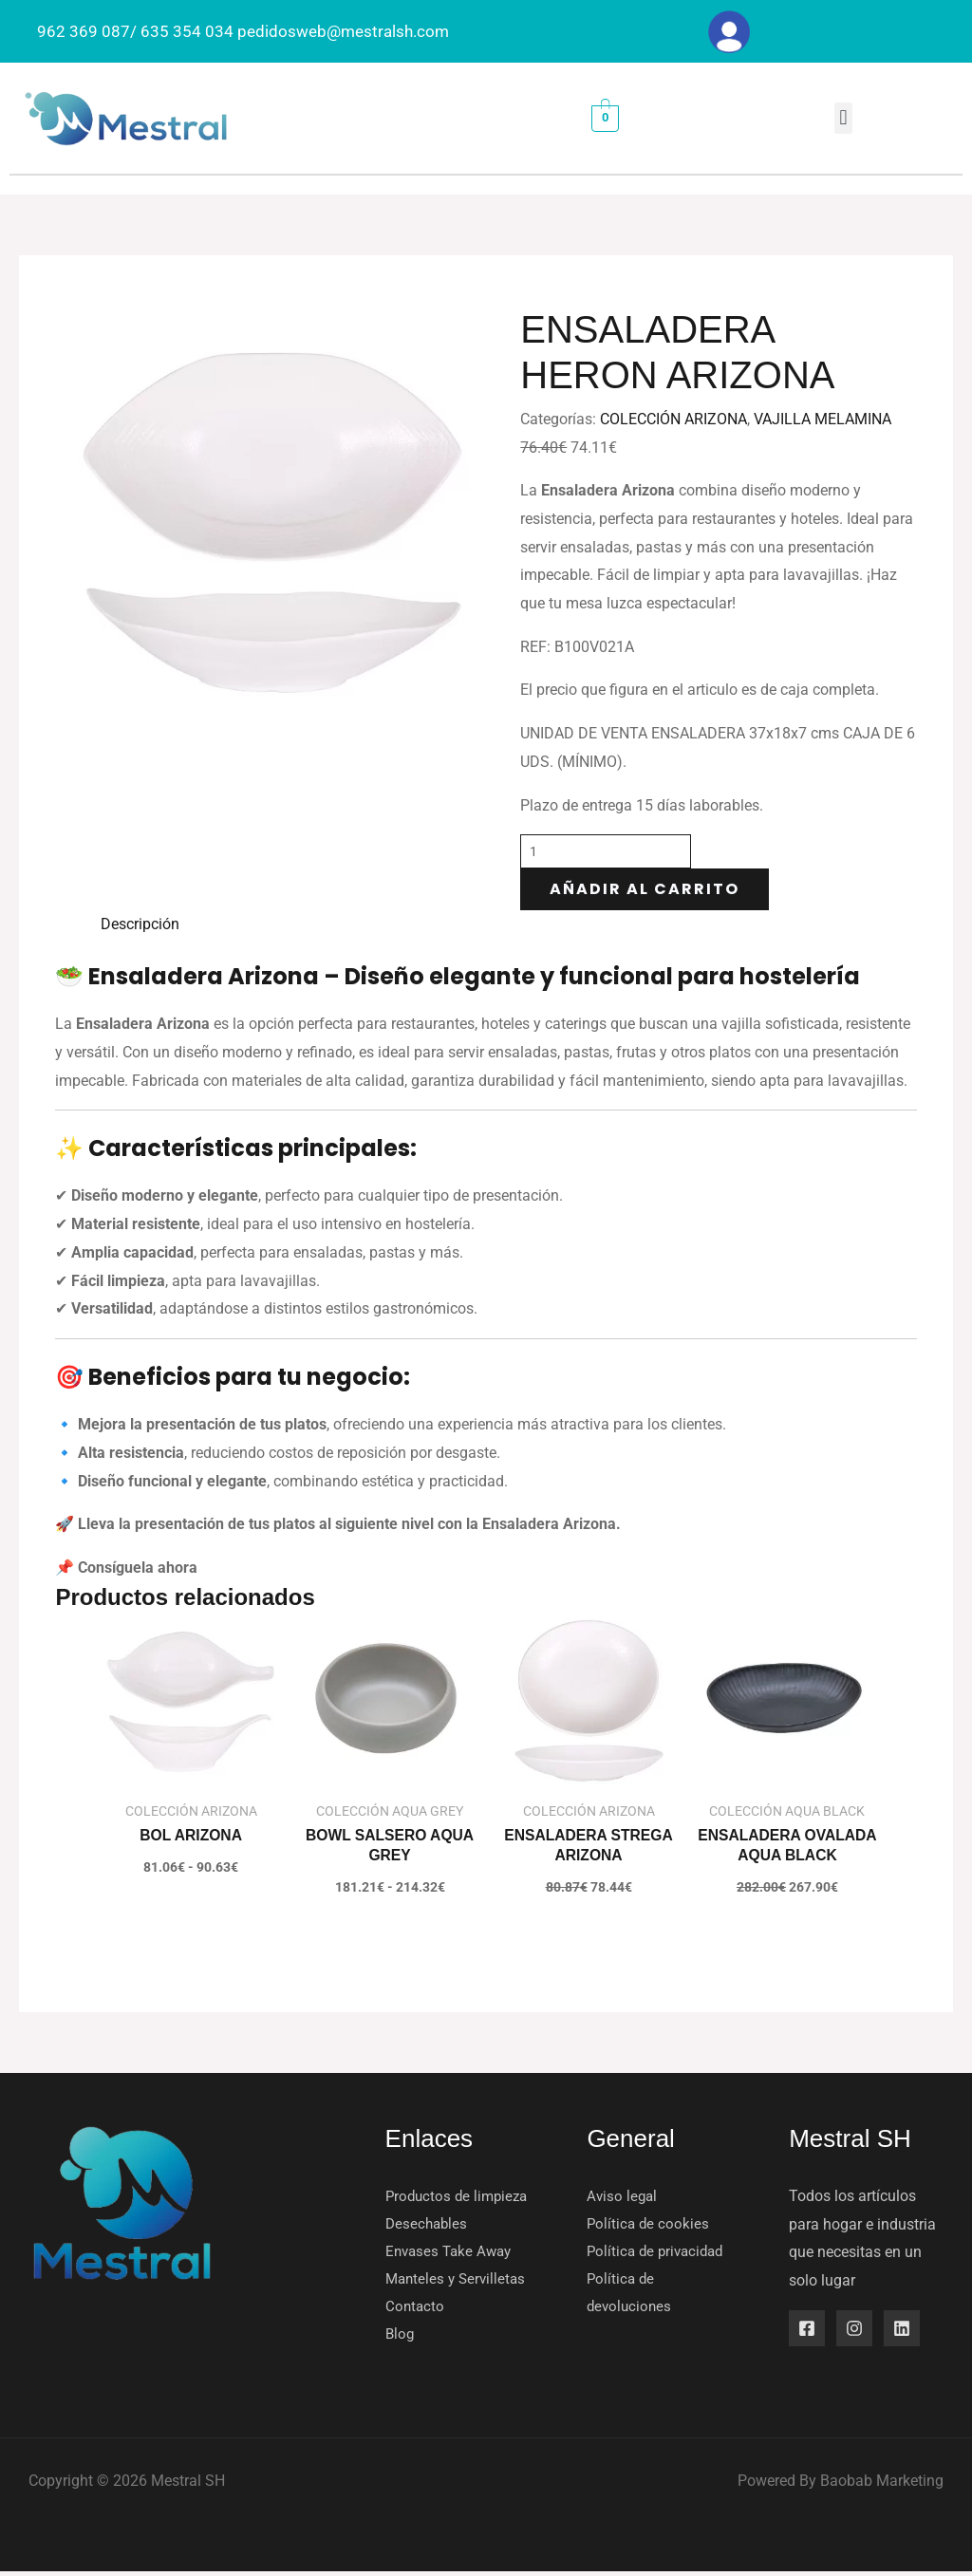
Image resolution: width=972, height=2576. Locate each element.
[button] (843, 118)
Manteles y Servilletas (458, 2281)
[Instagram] (854, 2329)
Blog (400, 2338)
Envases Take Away (451, 2254)
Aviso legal (623, 2197)
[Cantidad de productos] (605, 851)
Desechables (428, 2225)
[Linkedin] (902, 2329)
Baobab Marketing (882, 2485)
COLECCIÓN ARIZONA (673, 419)
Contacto (415, 2310)
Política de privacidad (659, 2254)
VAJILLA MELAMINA (822, 419)
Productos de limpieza (459, 2197)
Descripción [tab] (140, 924)
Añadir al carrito (644, 889)
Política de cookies (649, 2225)
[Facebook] (807, 2329)
